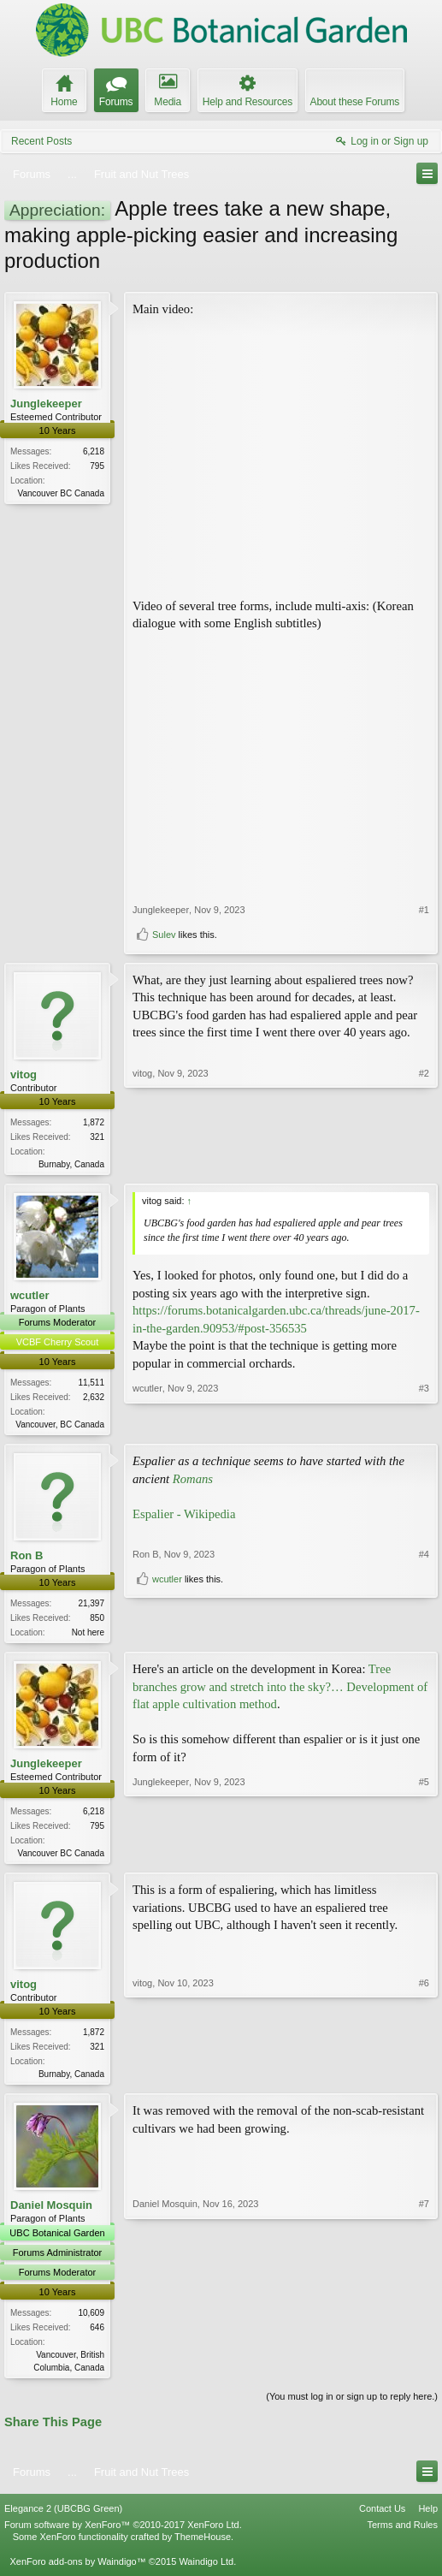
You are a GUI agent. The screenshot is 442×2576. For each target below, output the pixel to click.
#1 (424, 910)
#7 (424, 2373)
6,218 (93, 451)
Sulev (164, 934)
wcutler (30, 1297)
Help (428, 2518)
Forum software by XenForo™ (123, 2535)
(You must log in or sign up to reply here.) (352, 2406)
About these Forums (354, 102)
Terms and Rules (402, 2535)
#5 (424, 1856)
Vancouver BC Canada (60, 493)
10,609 (91, 2320)
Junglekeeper (46, 403)
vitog (23, 1074)
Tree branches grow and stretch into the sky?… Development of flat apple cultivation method (280, 1691)
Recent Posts (41, 141)
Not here (88, 1636)
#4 (424, 1605)
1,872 (93, 1122)
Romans (193, 1481)
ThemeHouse (202, 2547)
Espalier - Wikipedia (184, 1516)
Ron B (26, 1558)
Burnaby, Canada (71, 1164)
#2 (424, 1162)
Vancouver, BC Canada (59, 1426)
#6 (424, 2079)
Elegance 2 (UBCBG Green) (63, 2518)
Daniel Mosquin (51, 2213)
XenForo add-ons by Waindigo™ (77, 2571)
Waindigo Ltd (206, 2571)
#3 (424, 1424)
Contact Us (382, 2518)
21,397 (91, 1606)
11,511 (91, 1384)
